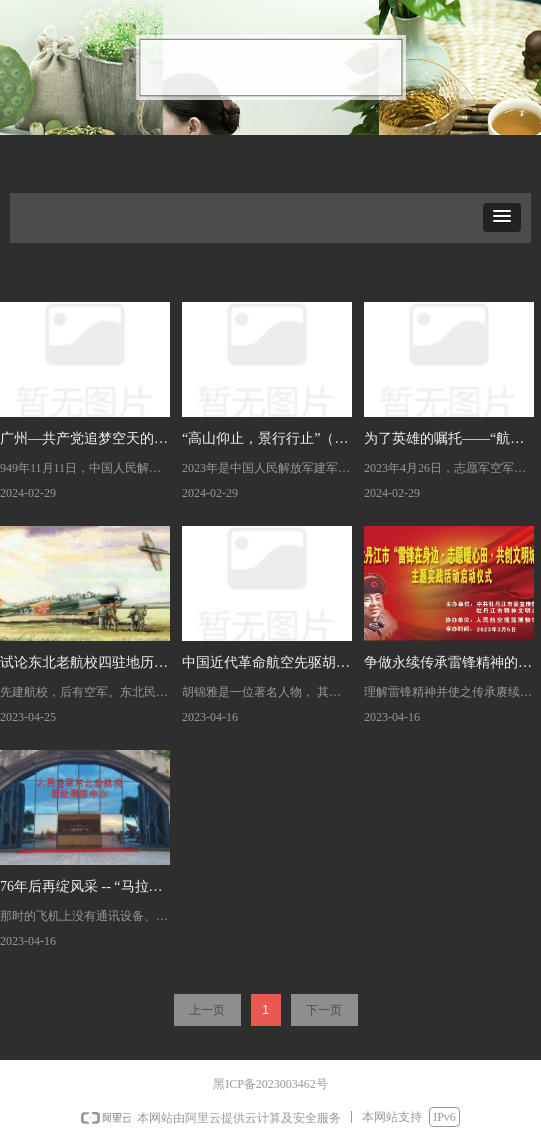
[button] (502, 217)
